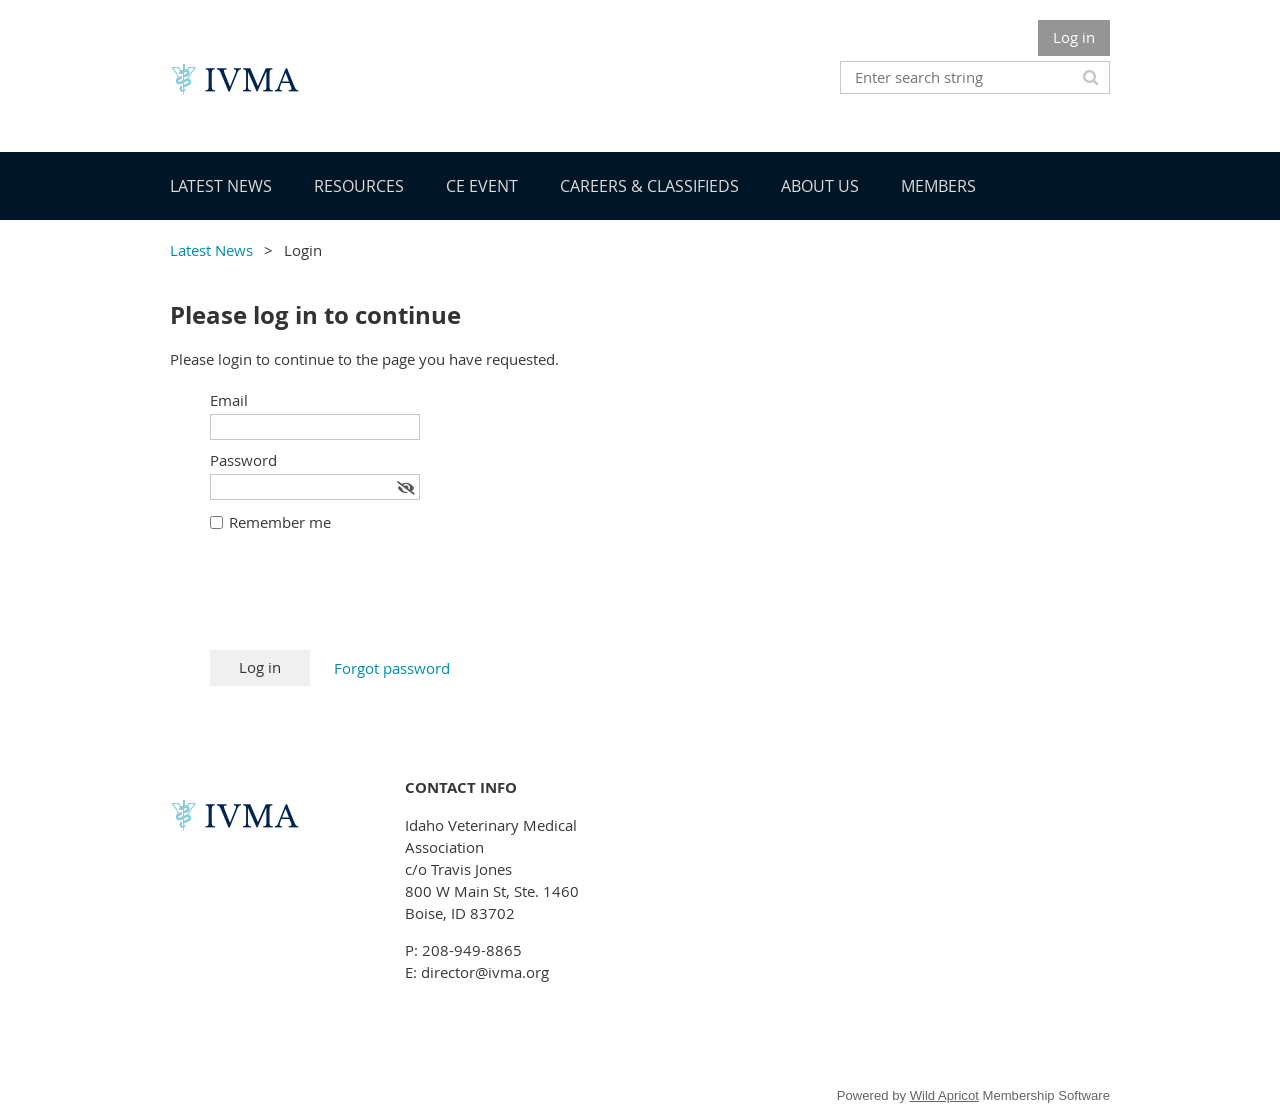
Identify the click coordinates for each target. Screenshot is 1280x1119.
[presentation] (362, 601)
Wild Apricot (944, 1095)
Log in (1074, 37)
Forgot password (392, 668)
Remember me (280, 522)
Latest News (211, 250)
